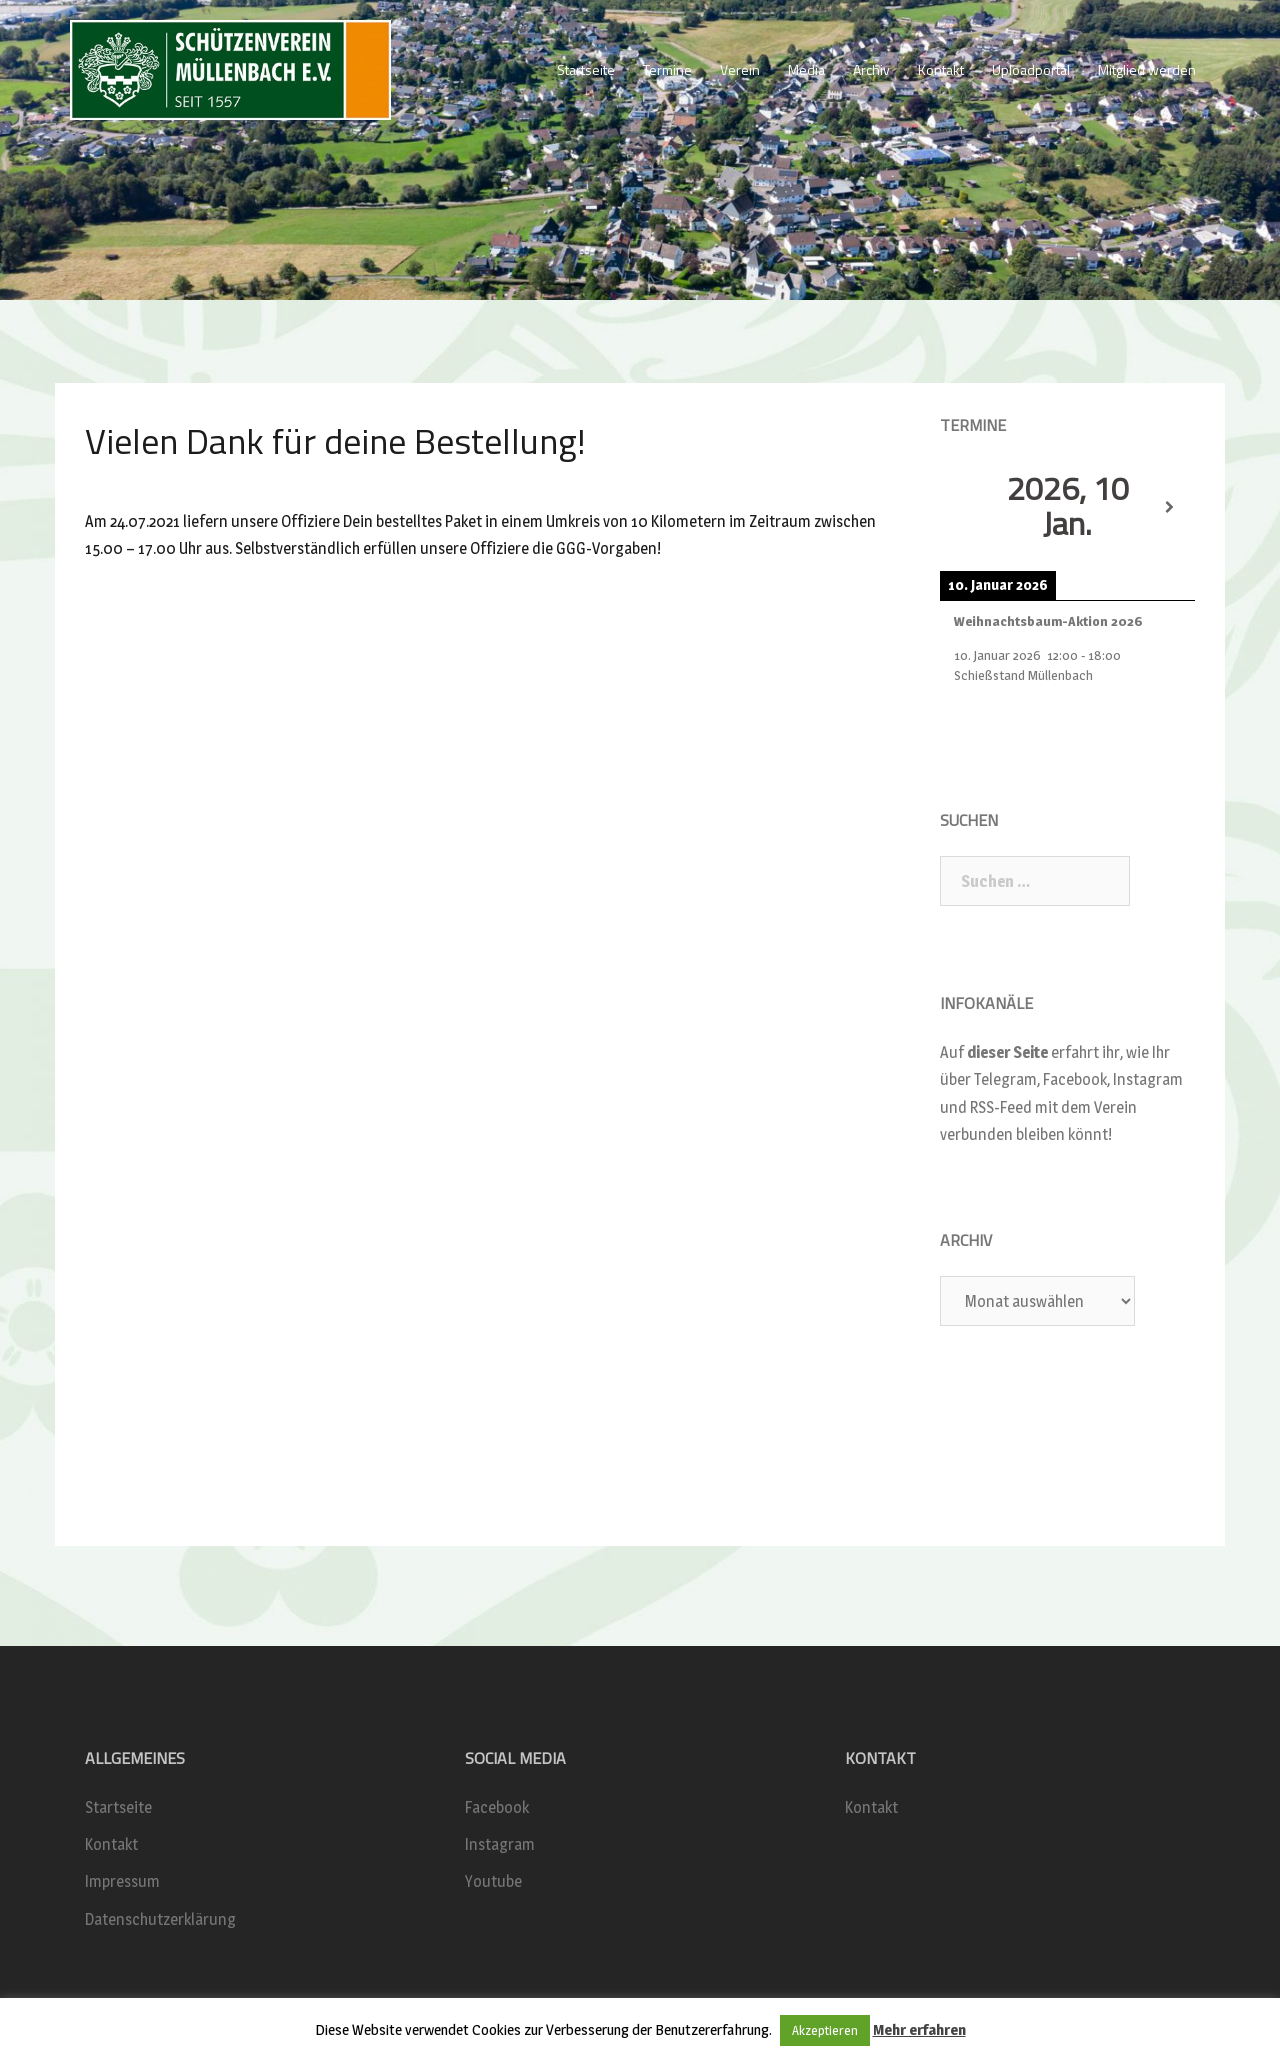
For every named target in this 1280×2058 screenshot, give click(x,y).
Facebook (497, 1807)
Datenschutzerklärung (160, 1919)
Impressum (122, 1881)
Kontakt (941, 69)
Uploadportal (1031, 69)
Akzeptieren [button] (825, 2030)
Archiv (871, 69)
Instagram (500, 1844)
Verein (740, 69)
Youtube (493, 1881)
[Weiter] (1169, 508)
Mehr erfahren (919, 2029)
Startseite (586, 69)
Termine (667, 69)
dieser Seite (1007, 1052)
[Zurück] (965, 508)
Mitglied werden (1147, 69)
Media (806, 69)
